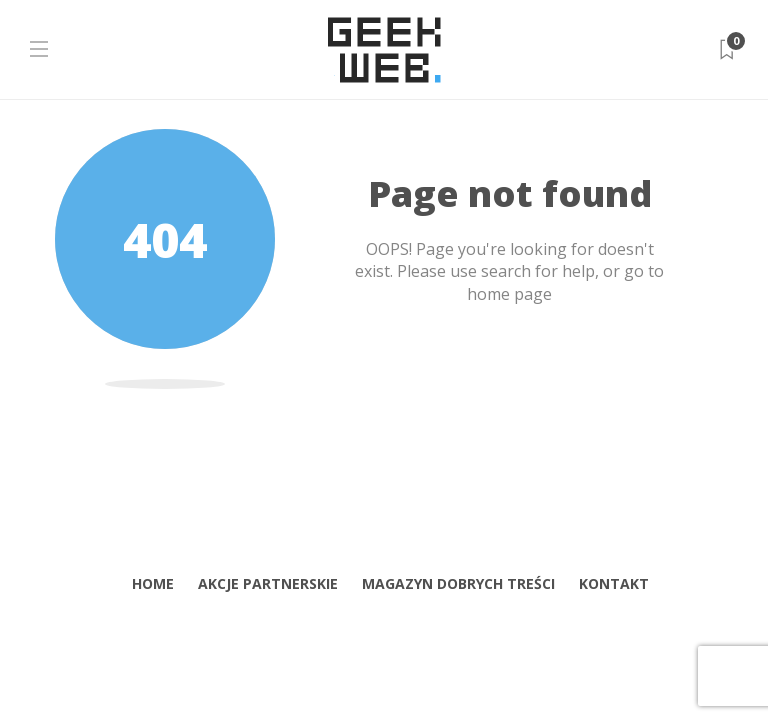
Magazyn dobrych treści (458, 583)
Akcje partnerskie (268, 583)
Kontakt (614, 583)
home (153, 583)
